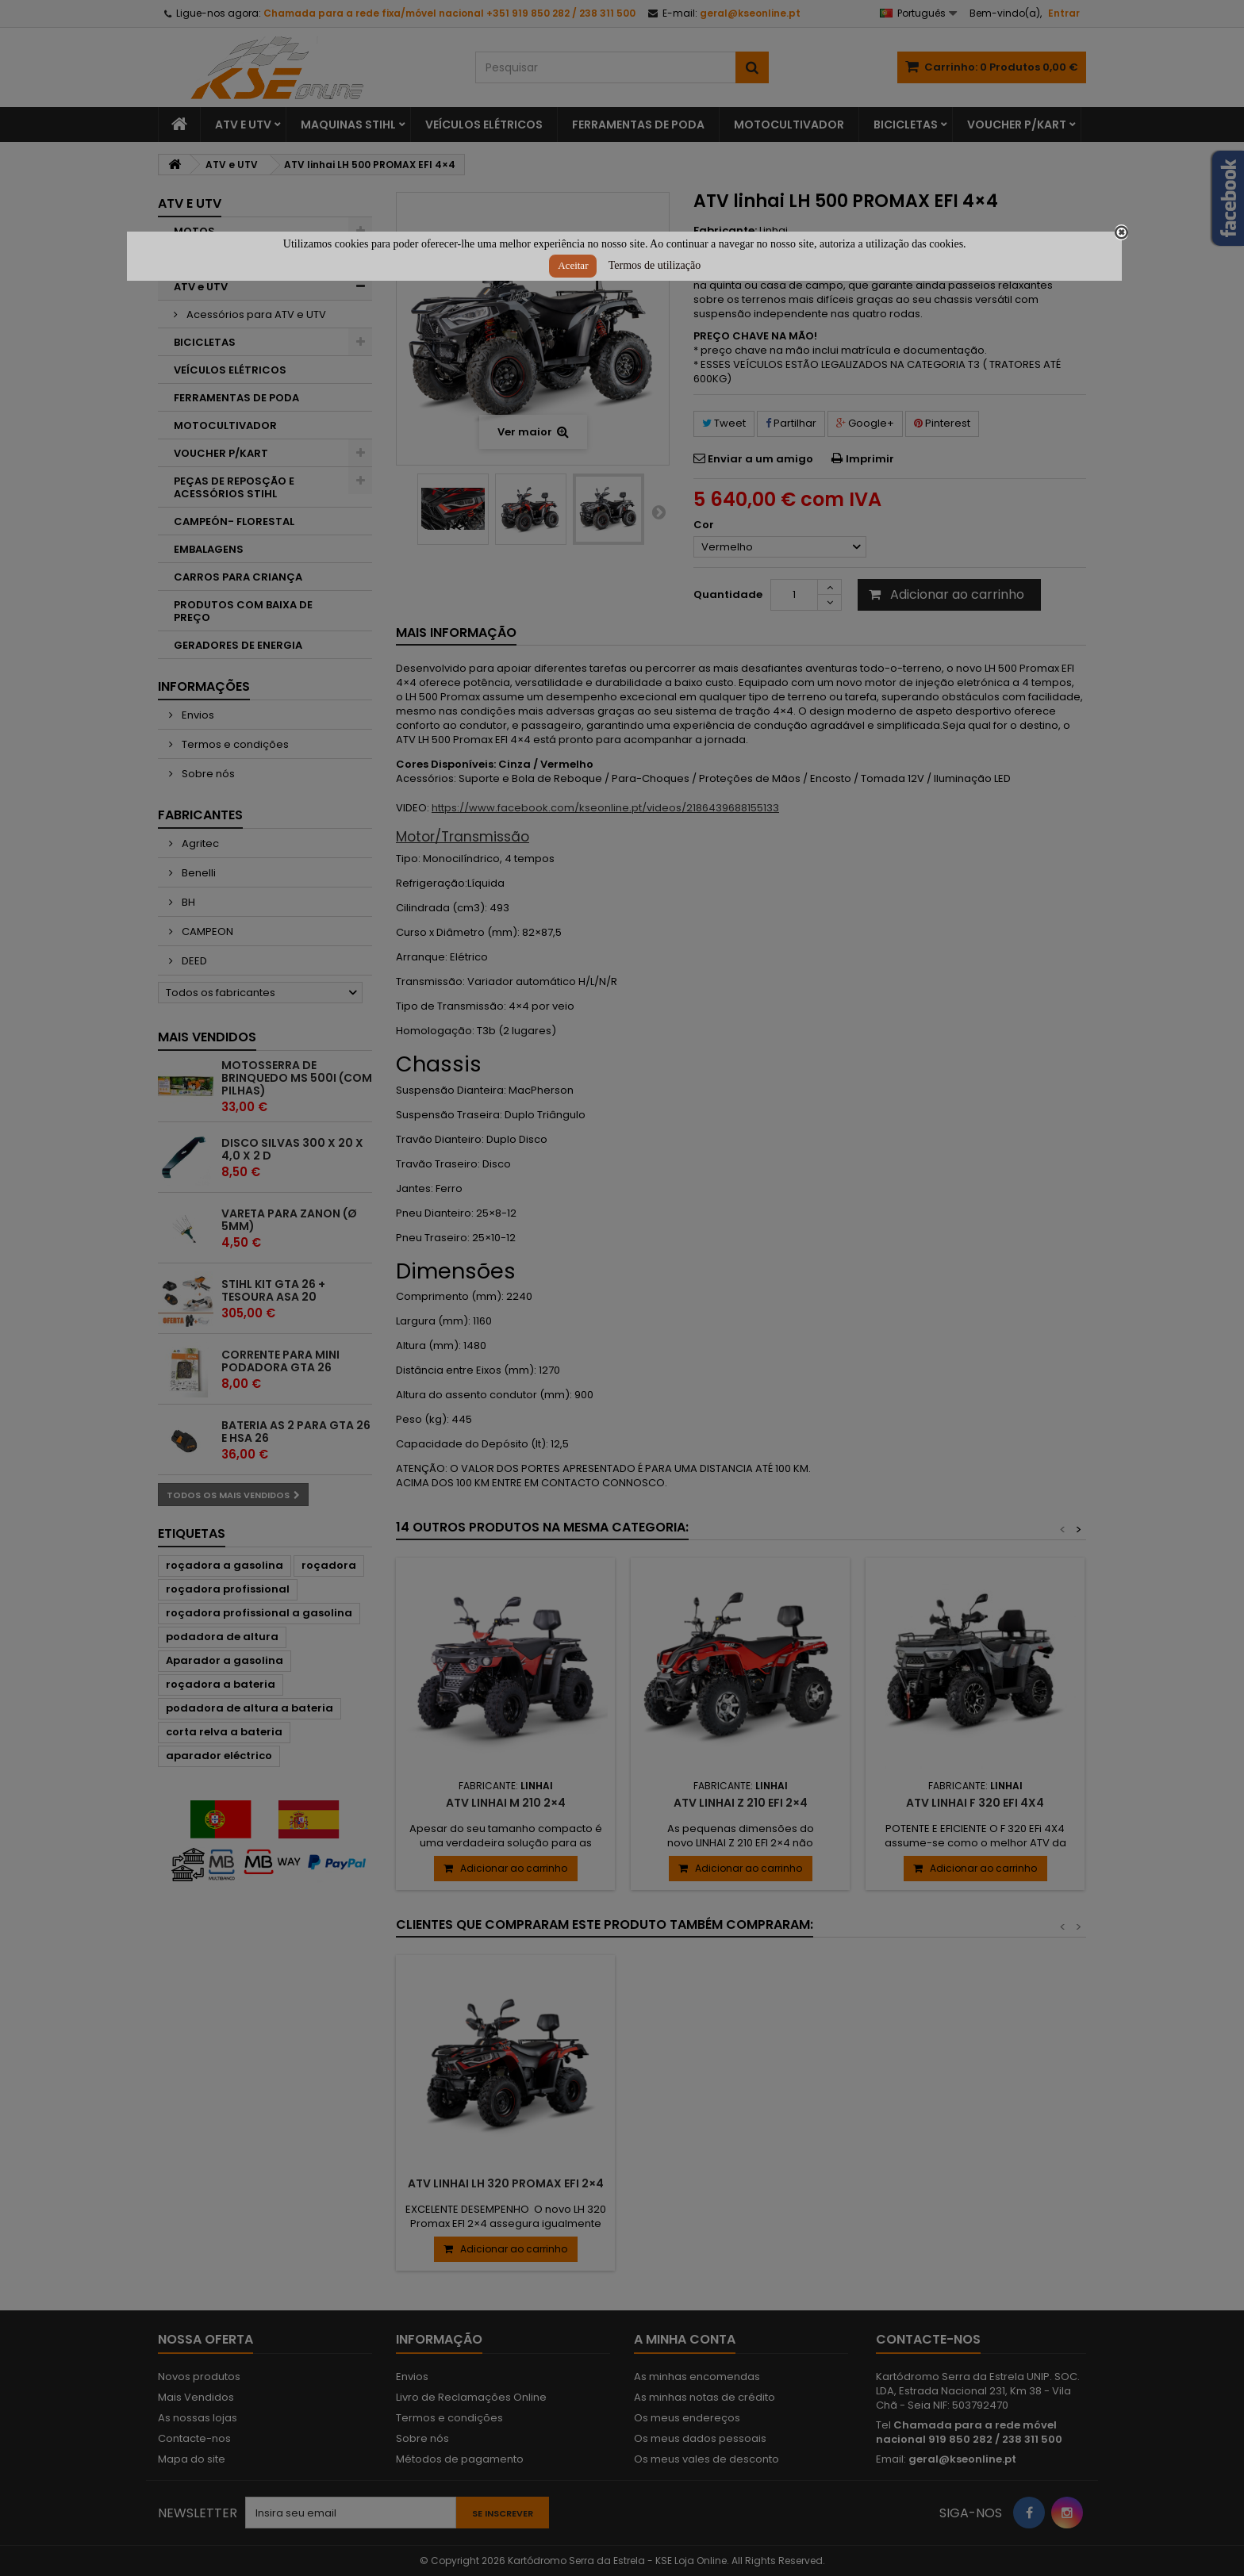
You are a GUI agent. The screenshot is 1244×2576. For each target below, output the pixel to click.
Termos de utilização (655, 265)
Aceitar (573, 265)
